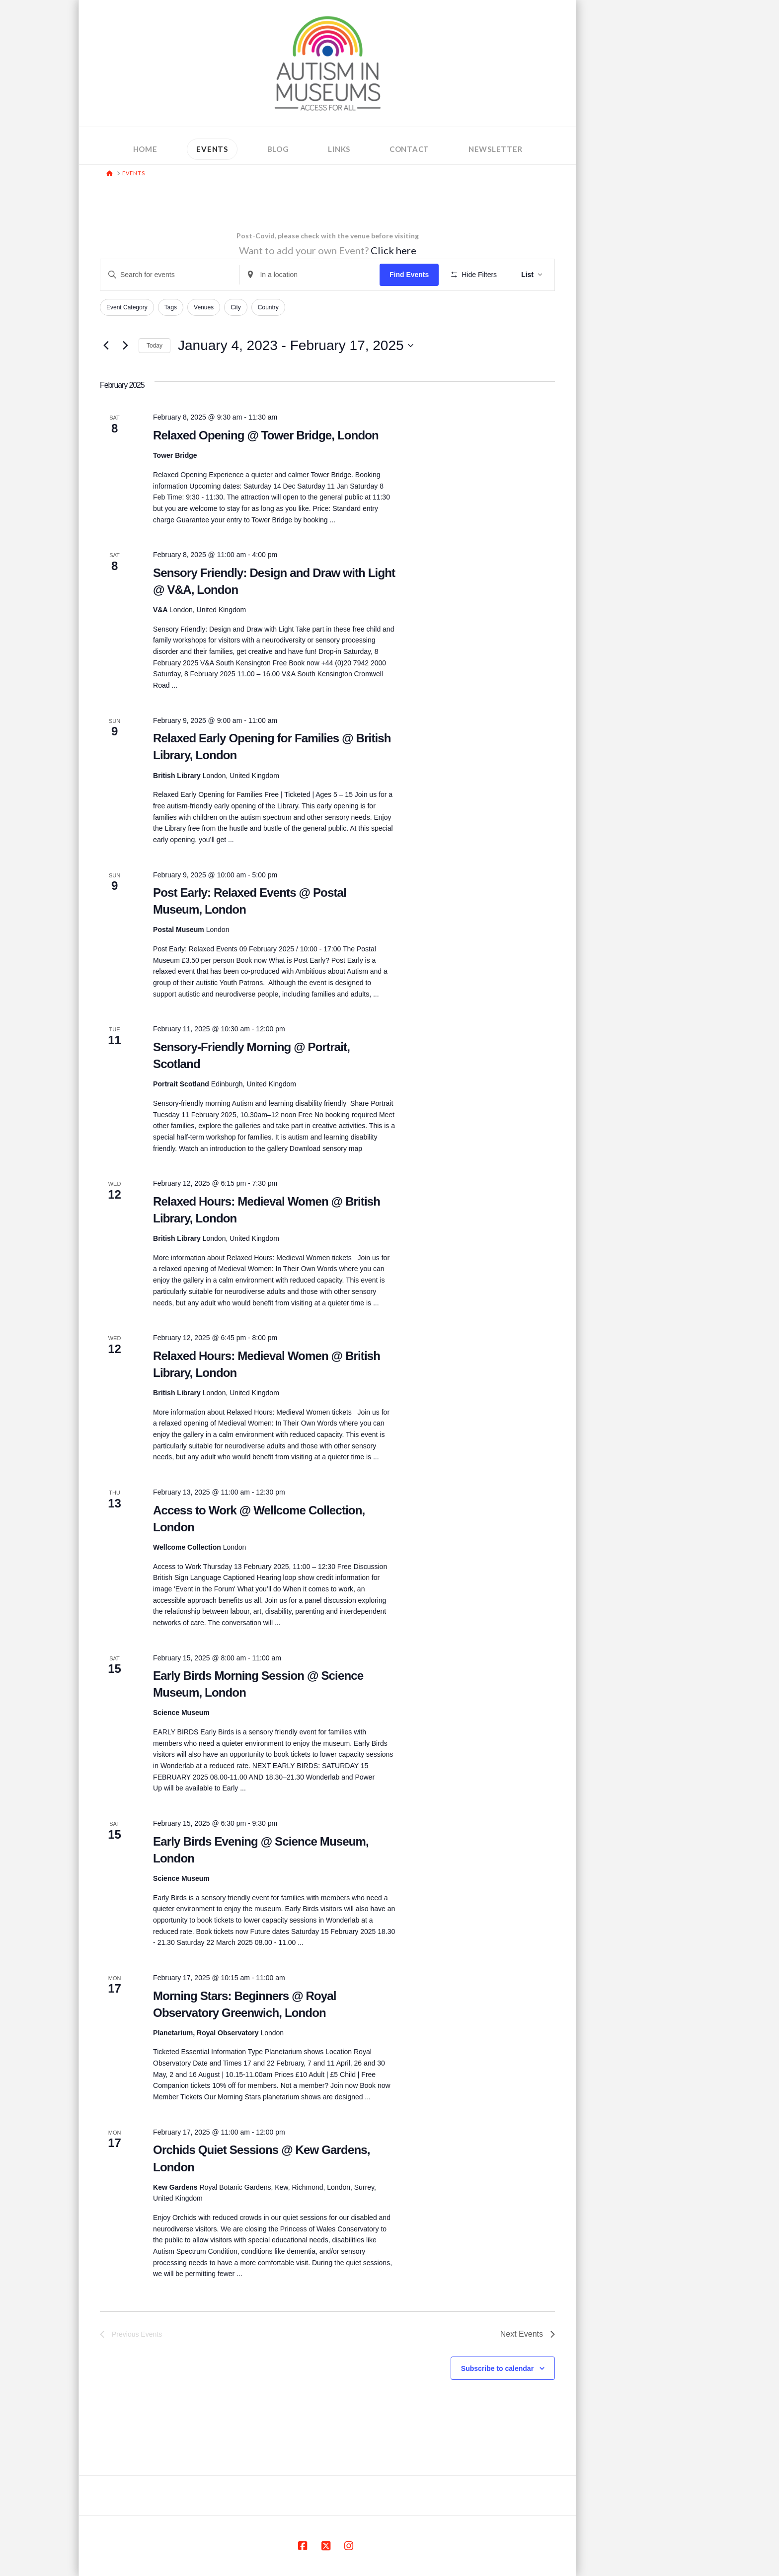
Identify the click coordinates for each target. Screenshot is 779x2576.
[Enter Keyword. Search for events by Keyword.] (169, 274)
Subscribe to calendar (497, 2368)
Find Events (409, 275)
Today (154, 345)
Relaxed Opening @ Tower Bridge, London (266, 435)
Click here (393, 250)
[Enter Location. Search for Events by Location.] (309, 274)
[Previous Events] (106, 346)
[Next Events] (125, 346)
